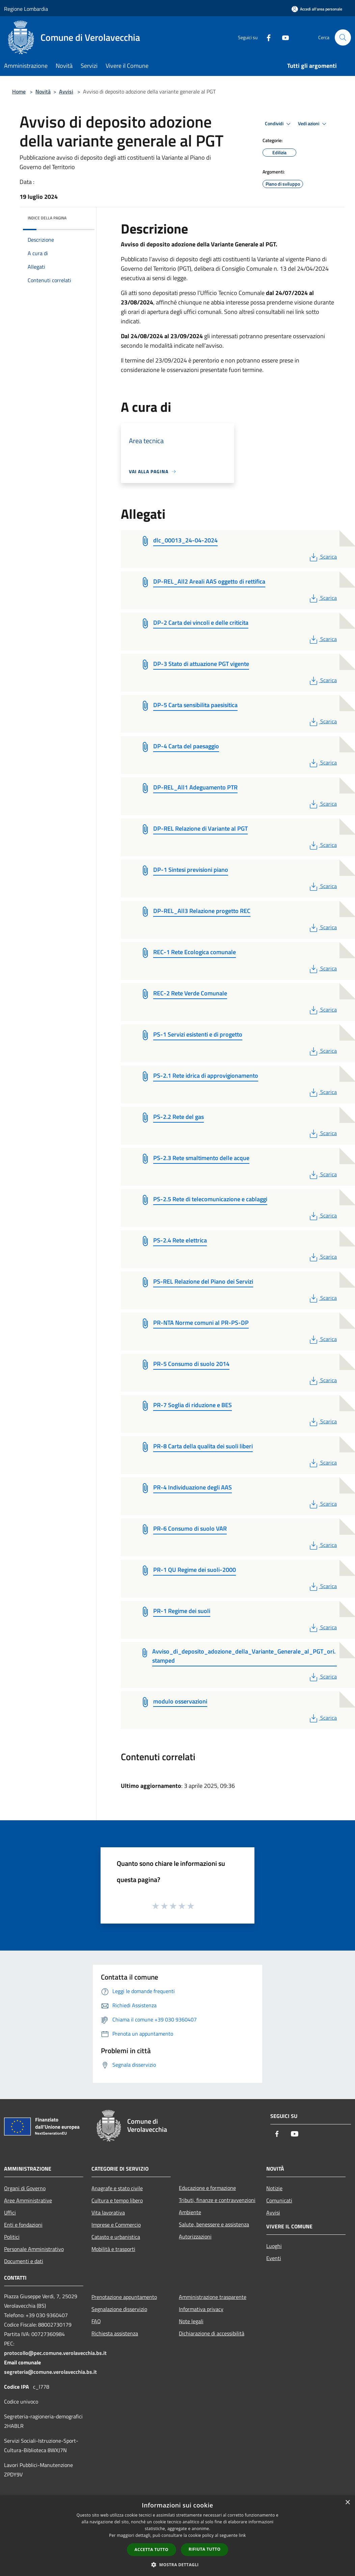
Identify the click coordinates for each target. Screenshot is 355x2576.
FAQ (96, 2321)
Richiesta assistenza (114, 2333)
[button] (177, 2564)
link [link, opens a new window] (242, 2535)
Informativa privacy (201, 2309)
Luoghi (274, 2246)
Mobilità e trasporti (113, 2249)
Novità (43, 91)
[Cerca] (343, 37)
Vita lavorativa (108, 2212)
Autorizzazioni (195, 2236)
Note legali (191, 2321)
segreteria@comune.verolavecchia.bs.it (50, 2372)
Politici (12, 2237)
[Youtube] (283, 37)
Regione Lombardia (26, 9)
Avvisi (66, 91)
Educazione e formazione (207, 2188)
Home (19, 91)
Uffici (10, 2212)
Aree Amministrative (28, 2200)
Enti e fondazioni (23, 2225)
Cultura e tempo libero (117, 2200)
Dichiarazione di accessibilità (211, 2333)
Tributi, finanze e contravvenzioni (217, 2200)
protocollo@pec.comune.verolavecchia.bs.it (55, 2353)
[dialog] (177, 2535)
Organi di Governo (25, 2188)
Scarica (322, 557)
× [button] (347, 2502)
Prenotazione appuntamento (124, 2297)
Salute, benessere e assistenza (214, 2224)
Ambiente (190, 2212)
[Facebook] (266, 37)
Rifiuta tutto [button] (205, 2549)
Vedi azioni (313, 124)
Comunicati (279, 2200)
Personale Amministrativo (34, 2249)
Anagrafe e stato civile (117, 2188)
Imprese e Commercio (116, 2225)
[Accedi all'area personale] (317, 9)
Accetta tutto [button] (151, 2549)
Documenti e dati (23, 2261)
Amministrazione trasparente (212, 2297)
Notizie (274, 2188)
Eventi (273, 2258)
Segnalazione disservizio (119, 2309)
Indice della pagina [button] (47, 218)
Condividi (279, 124)
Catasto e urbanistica (115, 2237)
